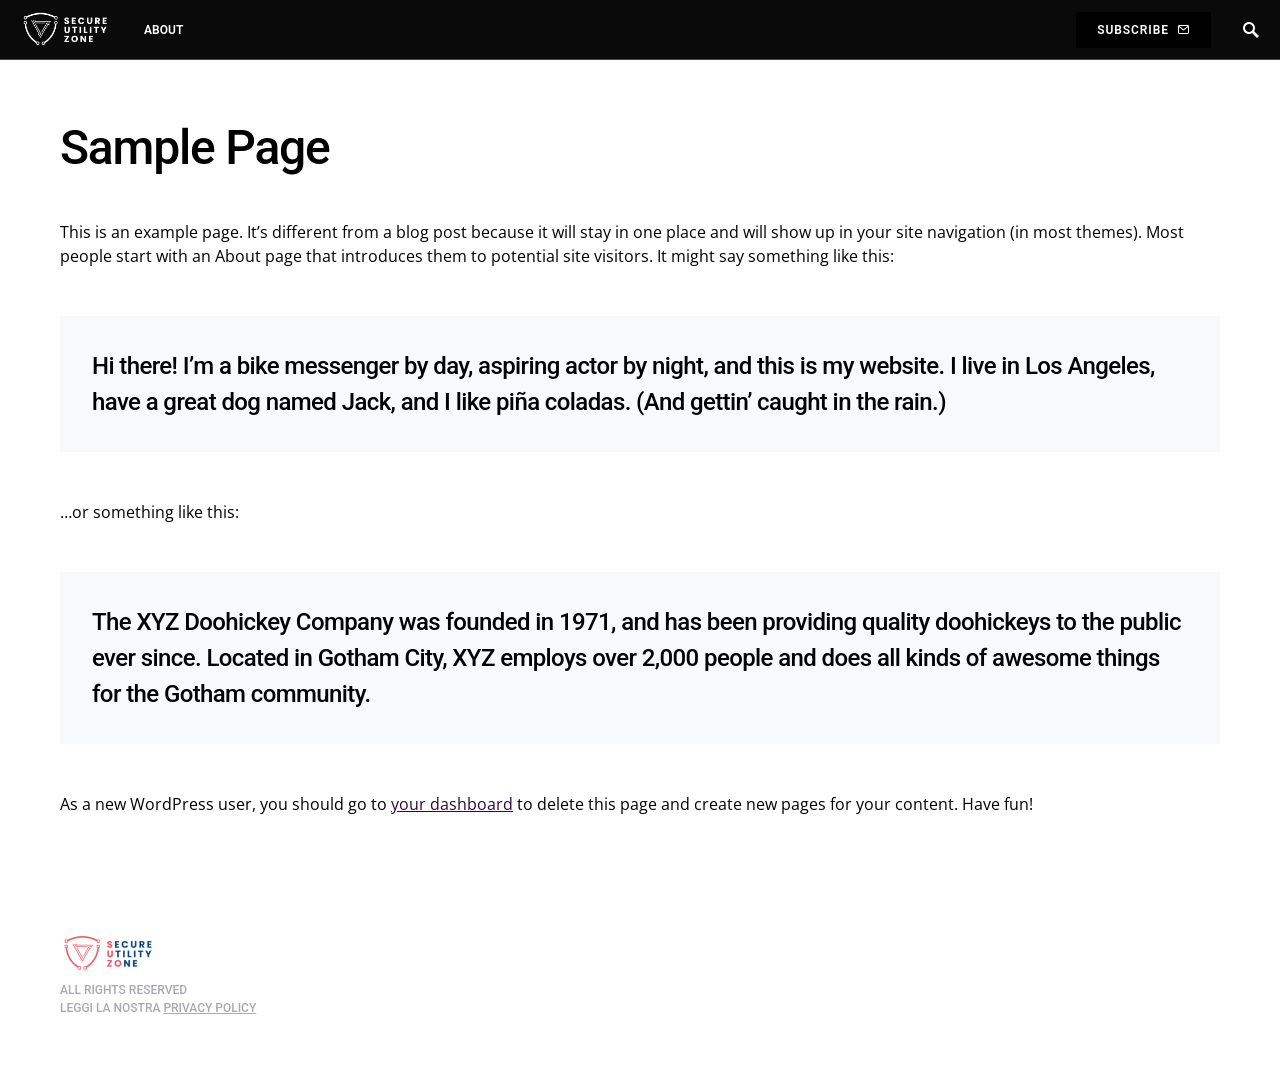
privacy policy (209, 1008)
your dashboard (452, 804)
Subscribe (1143, 30)
